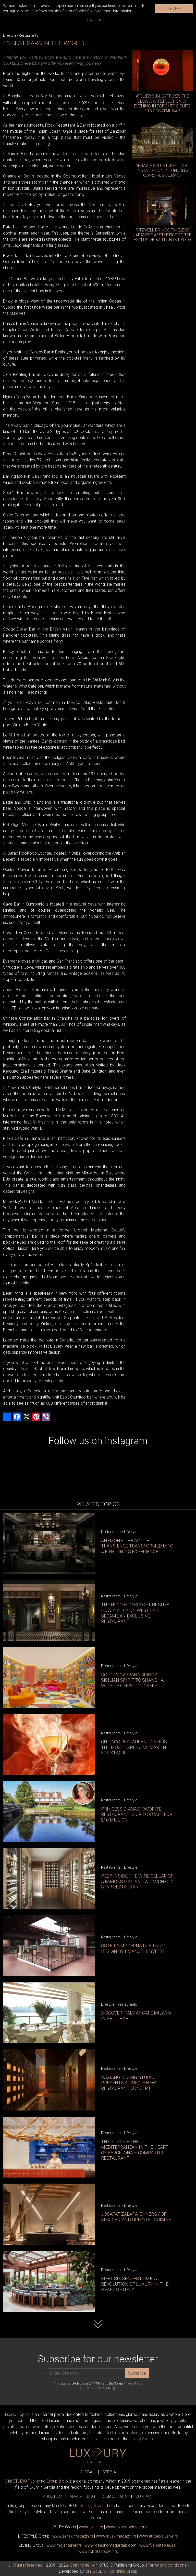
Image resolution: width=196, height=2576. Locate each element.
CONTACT (144, 2496)
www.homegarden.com (110, 2545)
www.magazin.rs (72, 2536)
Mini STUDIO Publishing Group (111, 2571)
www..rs (91, 2527)
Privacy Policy (133, 2383)
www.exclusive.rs (158, 2536)
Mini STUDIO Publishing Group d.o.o (36, 2481)
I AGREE (174, 9)
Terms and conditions (167, 2565)
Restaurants (28, 35)
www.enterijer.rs (64, 2545)
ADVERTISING (82, 2496)
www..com (126, 2527)
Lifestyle (9, 35)
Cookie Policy (86, 11)
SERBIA (109, 2472)
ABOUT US (52, 2496)
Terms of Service (96, 2388)
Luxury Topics (17, 2414)
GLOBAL (87, 2472)
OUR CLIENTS (115, 2496)
